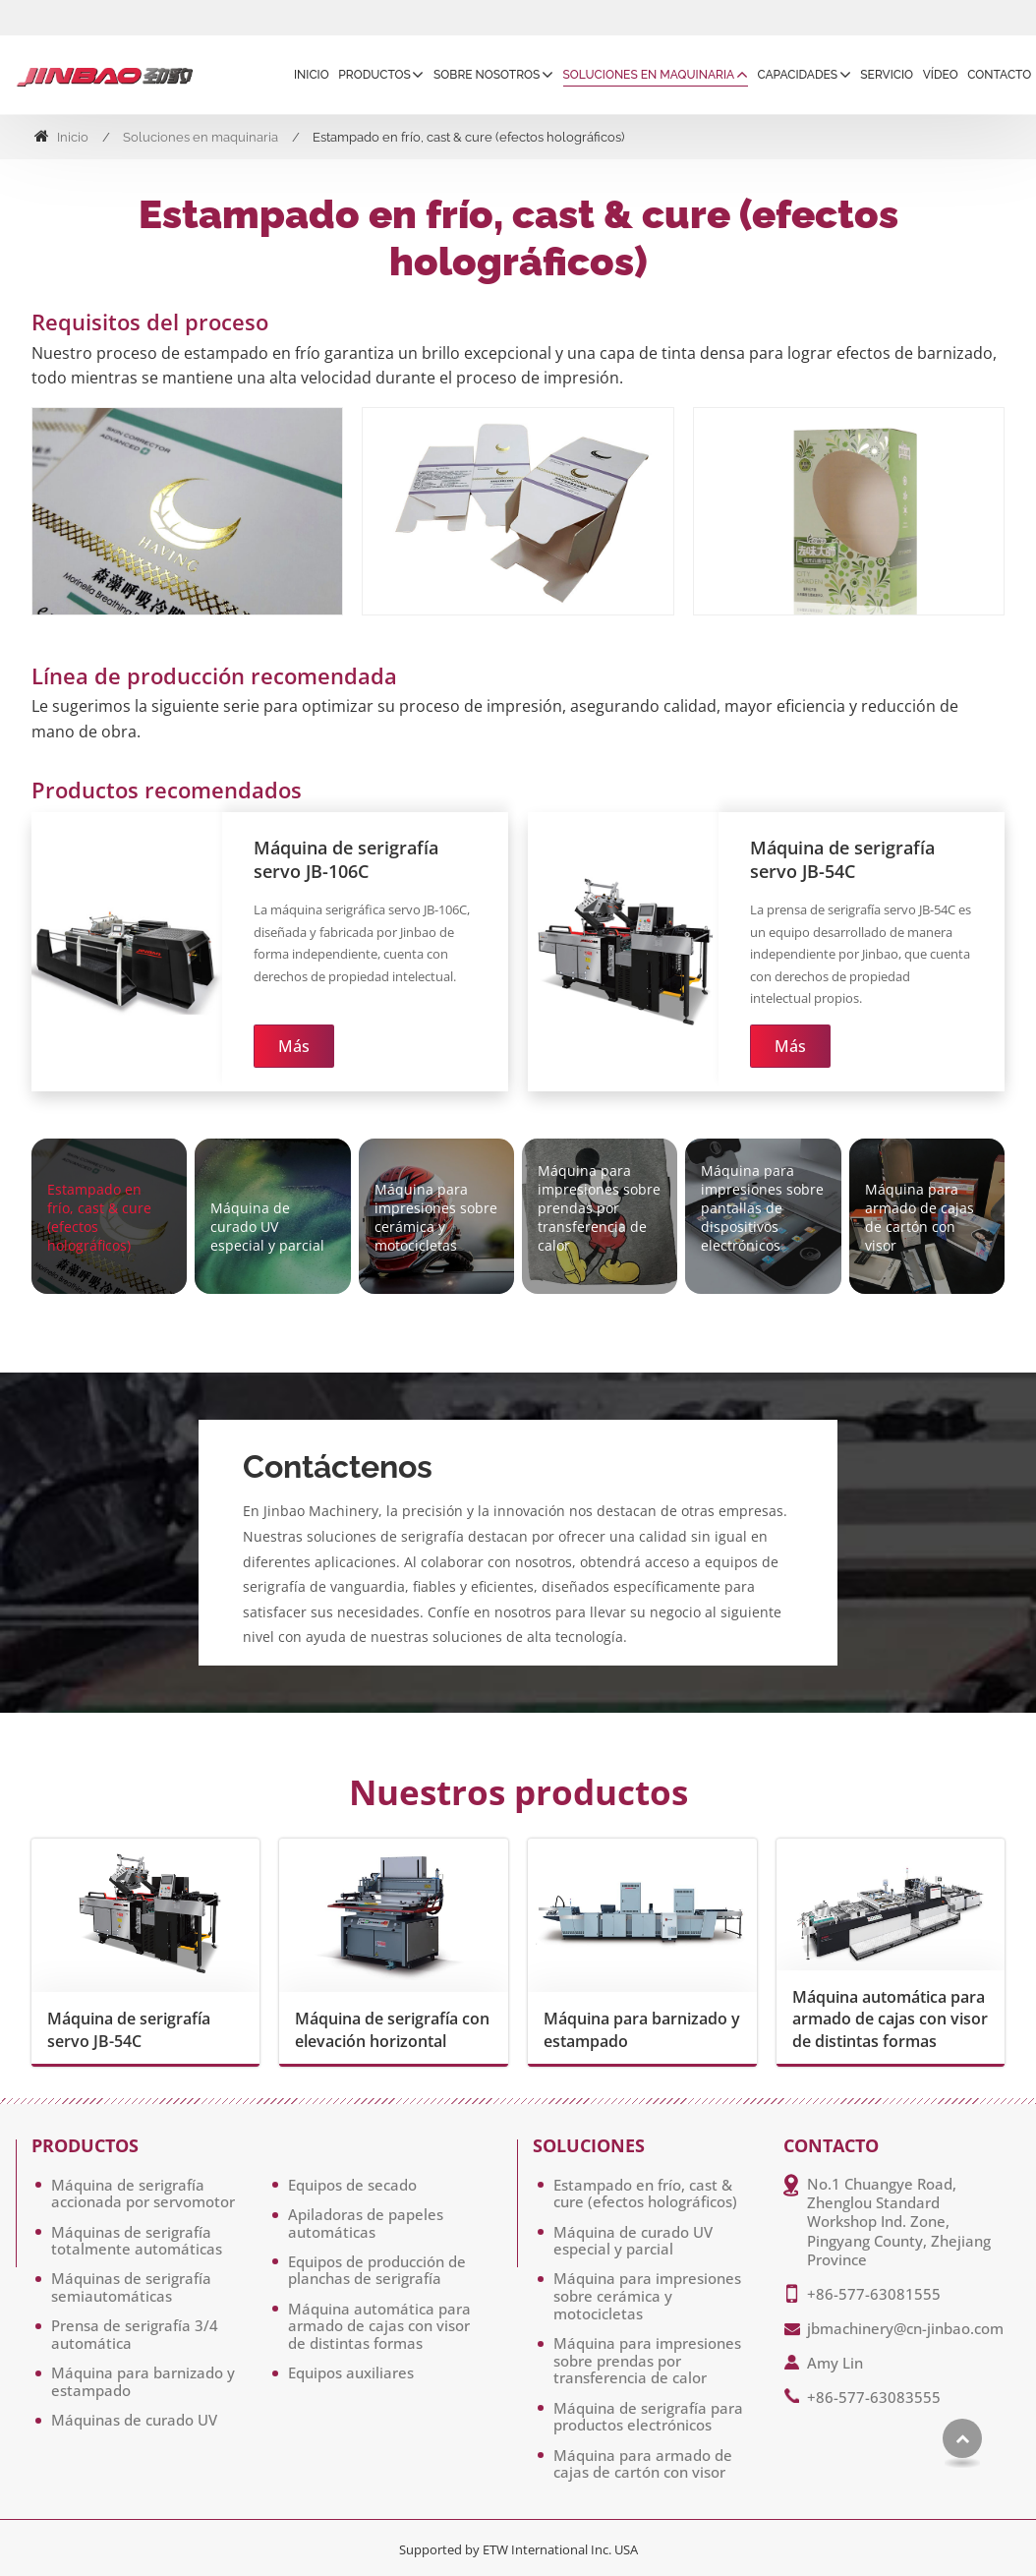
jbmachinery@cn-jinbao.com (905, 2328)
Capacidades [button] (797, 75)
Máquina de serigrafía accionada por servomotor (143, 2193)
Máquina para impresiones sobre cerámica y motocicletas (647, 2295)
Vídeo (940, 75)
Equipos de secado (352, 2185)
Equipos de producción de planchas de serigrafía (377, 2270)
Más (294, 1046)
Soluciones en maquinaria (200, 137)
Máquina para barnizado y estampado (642, 2029)
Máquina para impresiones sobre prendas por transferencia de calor (647, 2360)
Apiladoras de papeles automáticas (365, 2223)
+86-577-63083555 (874, 2397)
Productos (85, 2146)
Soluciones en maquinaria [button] (649, 75)
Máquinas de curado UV (134, 2420)
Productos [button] (374, 75)
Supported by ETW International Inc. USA (518, 2549)
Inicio (311, 75)
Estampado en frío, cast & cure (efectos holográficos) (645, 2193)
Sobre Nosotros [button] (486, 75)
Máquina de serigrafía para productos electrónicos (648, 2416)
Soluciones (589, 2146)
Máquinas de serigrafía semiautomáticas (131, 2287)
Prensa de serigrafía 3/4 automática (134, 2334)
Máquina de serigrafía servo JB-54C (842, 859)
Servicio (886, 75)
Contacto (999, 75)
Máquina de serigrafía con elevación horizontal (392, 2029)
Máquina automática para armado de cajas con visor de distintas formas (890, 2019)
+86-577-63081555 (874, 2294)
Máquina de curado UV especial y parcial (633, 2240)
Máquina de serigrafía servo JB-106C (346, 859)
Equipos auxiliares (351, 2372)
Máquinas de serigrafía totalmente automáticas (136, 2240)
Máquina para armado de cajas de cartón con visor (642, 2464)
